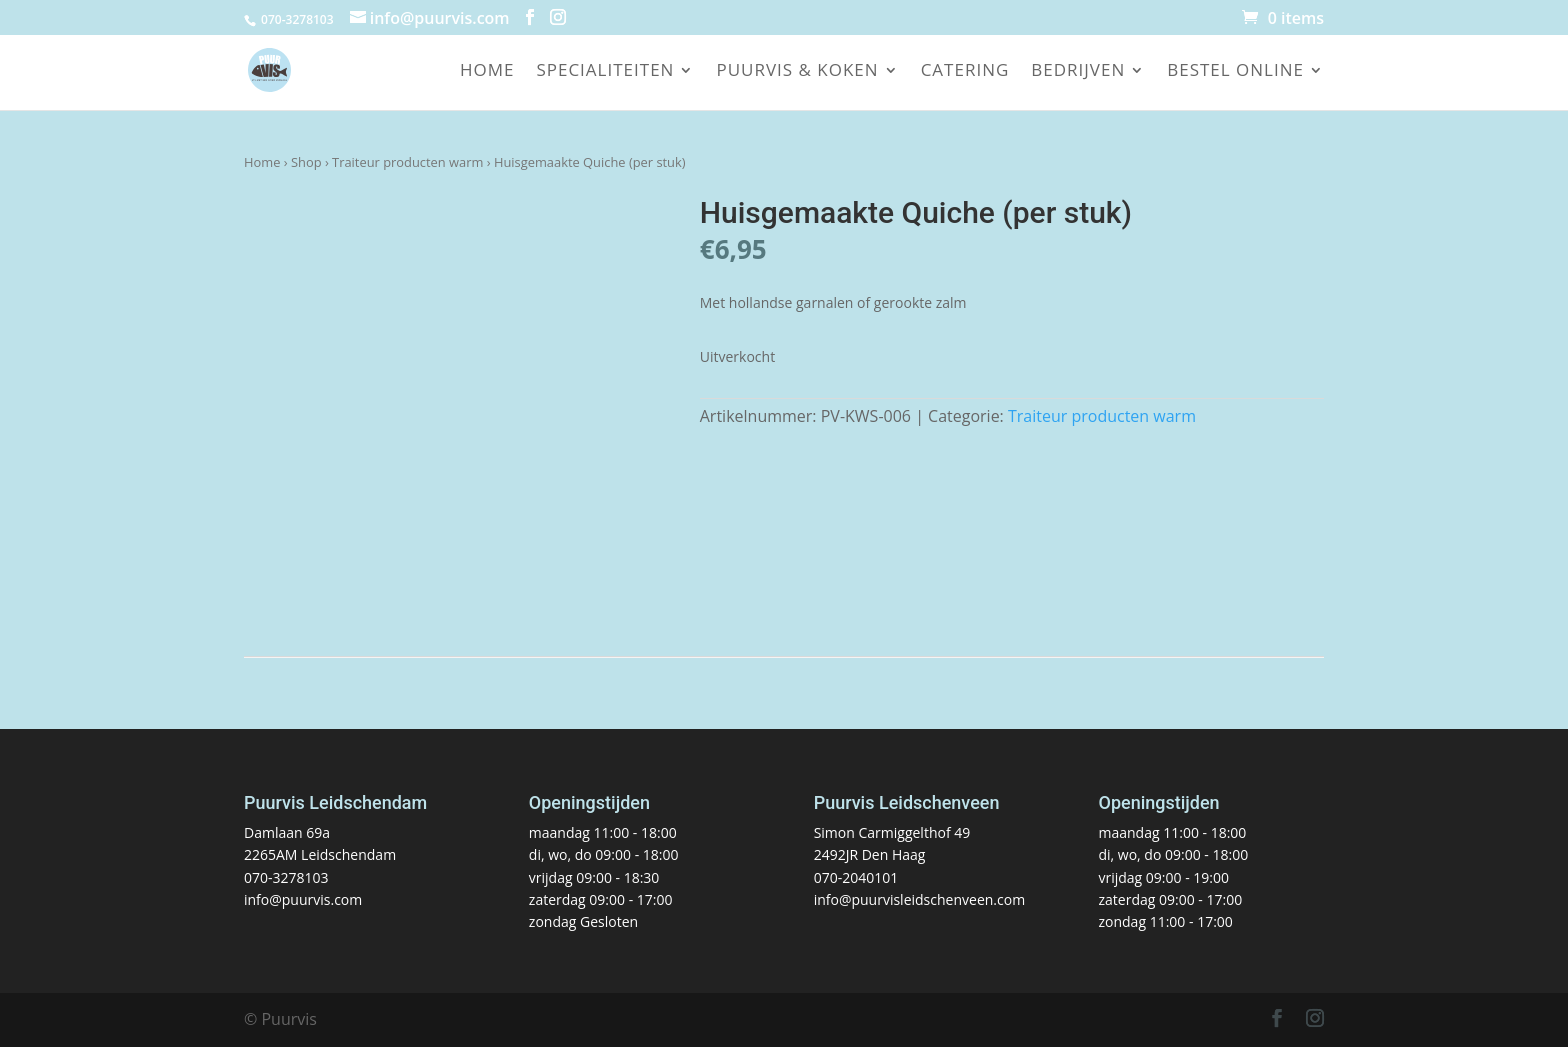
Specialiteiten (605, 72)
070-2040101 (856, 877)
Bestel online (1235, 72)
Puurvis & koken (797, 72)
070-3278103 (286, 877)
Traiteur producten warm (407, 162)
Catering (965, 72)
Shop (306, 162)
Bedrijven (1078, 72)
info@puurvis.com (303, 899)
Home (487, 72)
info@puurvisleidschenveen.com (919, 899)
